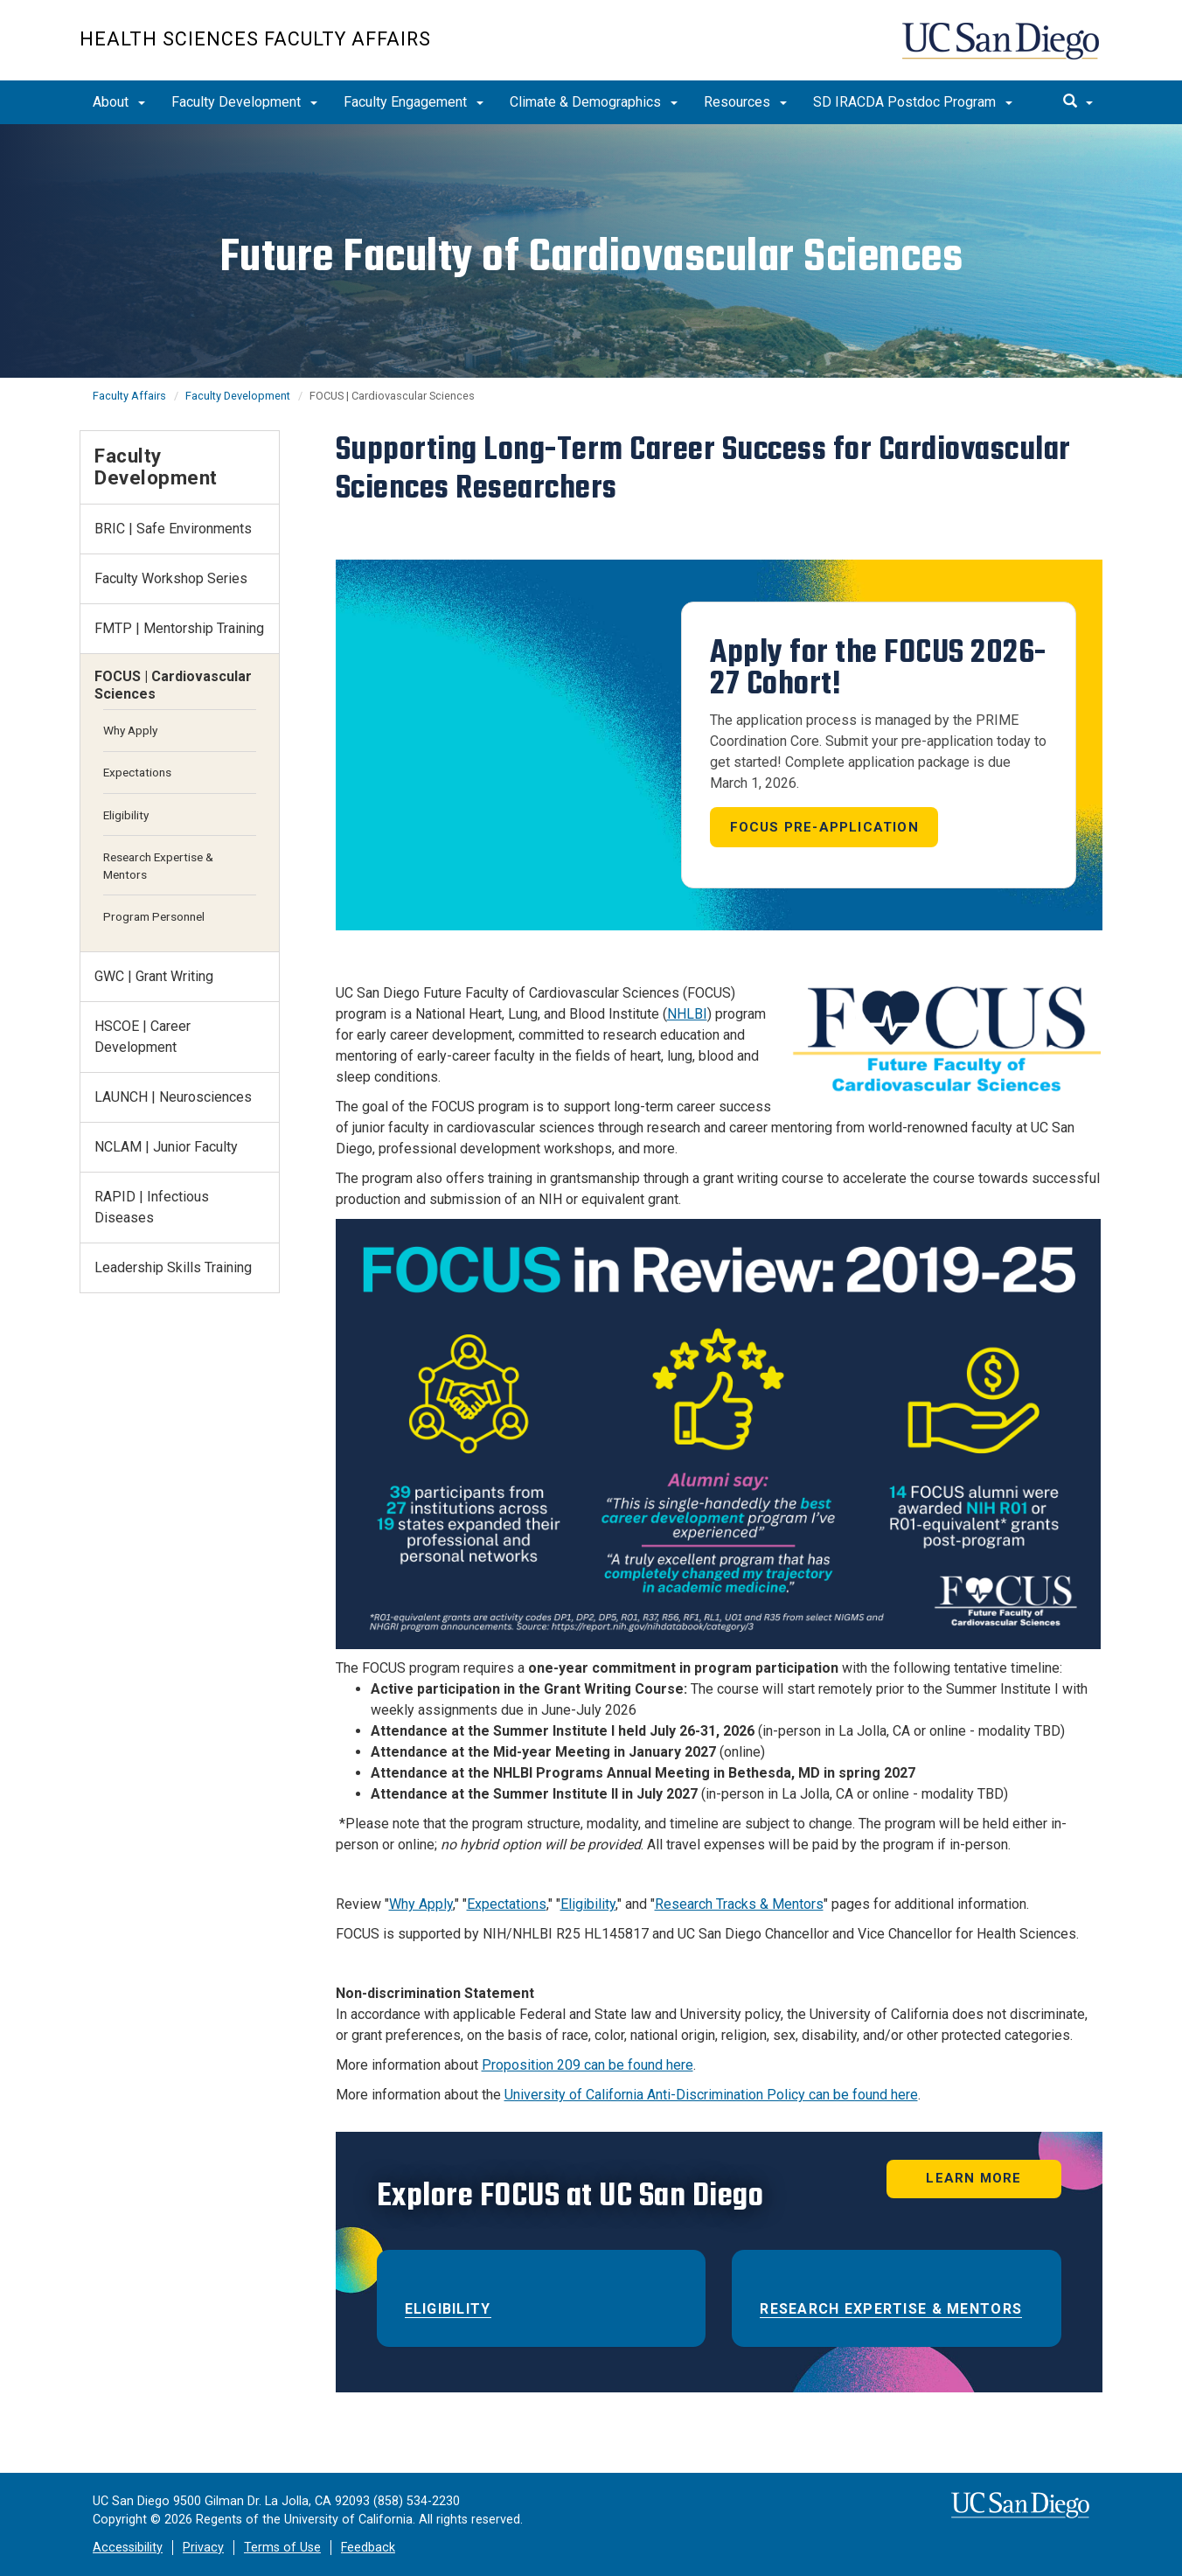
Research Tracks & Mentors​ (739, 1904)
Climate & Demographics (594, 102)
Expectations (506, 1904)
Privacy (203, 2547)
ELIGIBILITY (448, 2309)
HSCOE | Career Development (142, 1036)
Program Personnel (154, 916)
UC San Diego (1002, 49)
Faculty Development (244, 102)
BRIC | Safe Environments (173, 528)
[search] (1077, 102)
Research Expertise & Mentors (891, 2309)
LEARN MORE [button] (973, 2178)
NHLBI (687, 1014)
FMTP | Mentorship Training (179, 628)
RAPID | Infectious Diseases (151, 1207)
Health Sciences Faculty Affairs (255, 39)
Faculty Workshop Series (170, 578)
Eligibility (587, 1904)
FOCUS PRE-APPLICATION (824, 827)
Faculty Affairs (129, 395)
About (119, 102)
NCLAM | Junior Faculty (166, 1146)
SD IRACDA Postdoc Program (912, 102)
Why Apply (421, 1904)
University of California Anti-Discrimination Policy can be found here (711, 2094)
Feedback (368, 2547)
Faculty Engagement (413, 102)
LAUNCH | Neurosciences (173, 1097)
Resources (745, 102)
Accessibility (128, 2547)
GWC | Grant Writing (153, 976)
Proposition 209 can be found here (587, 2065)
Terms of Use (282, 2547)
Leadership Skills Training (173, 1267)
